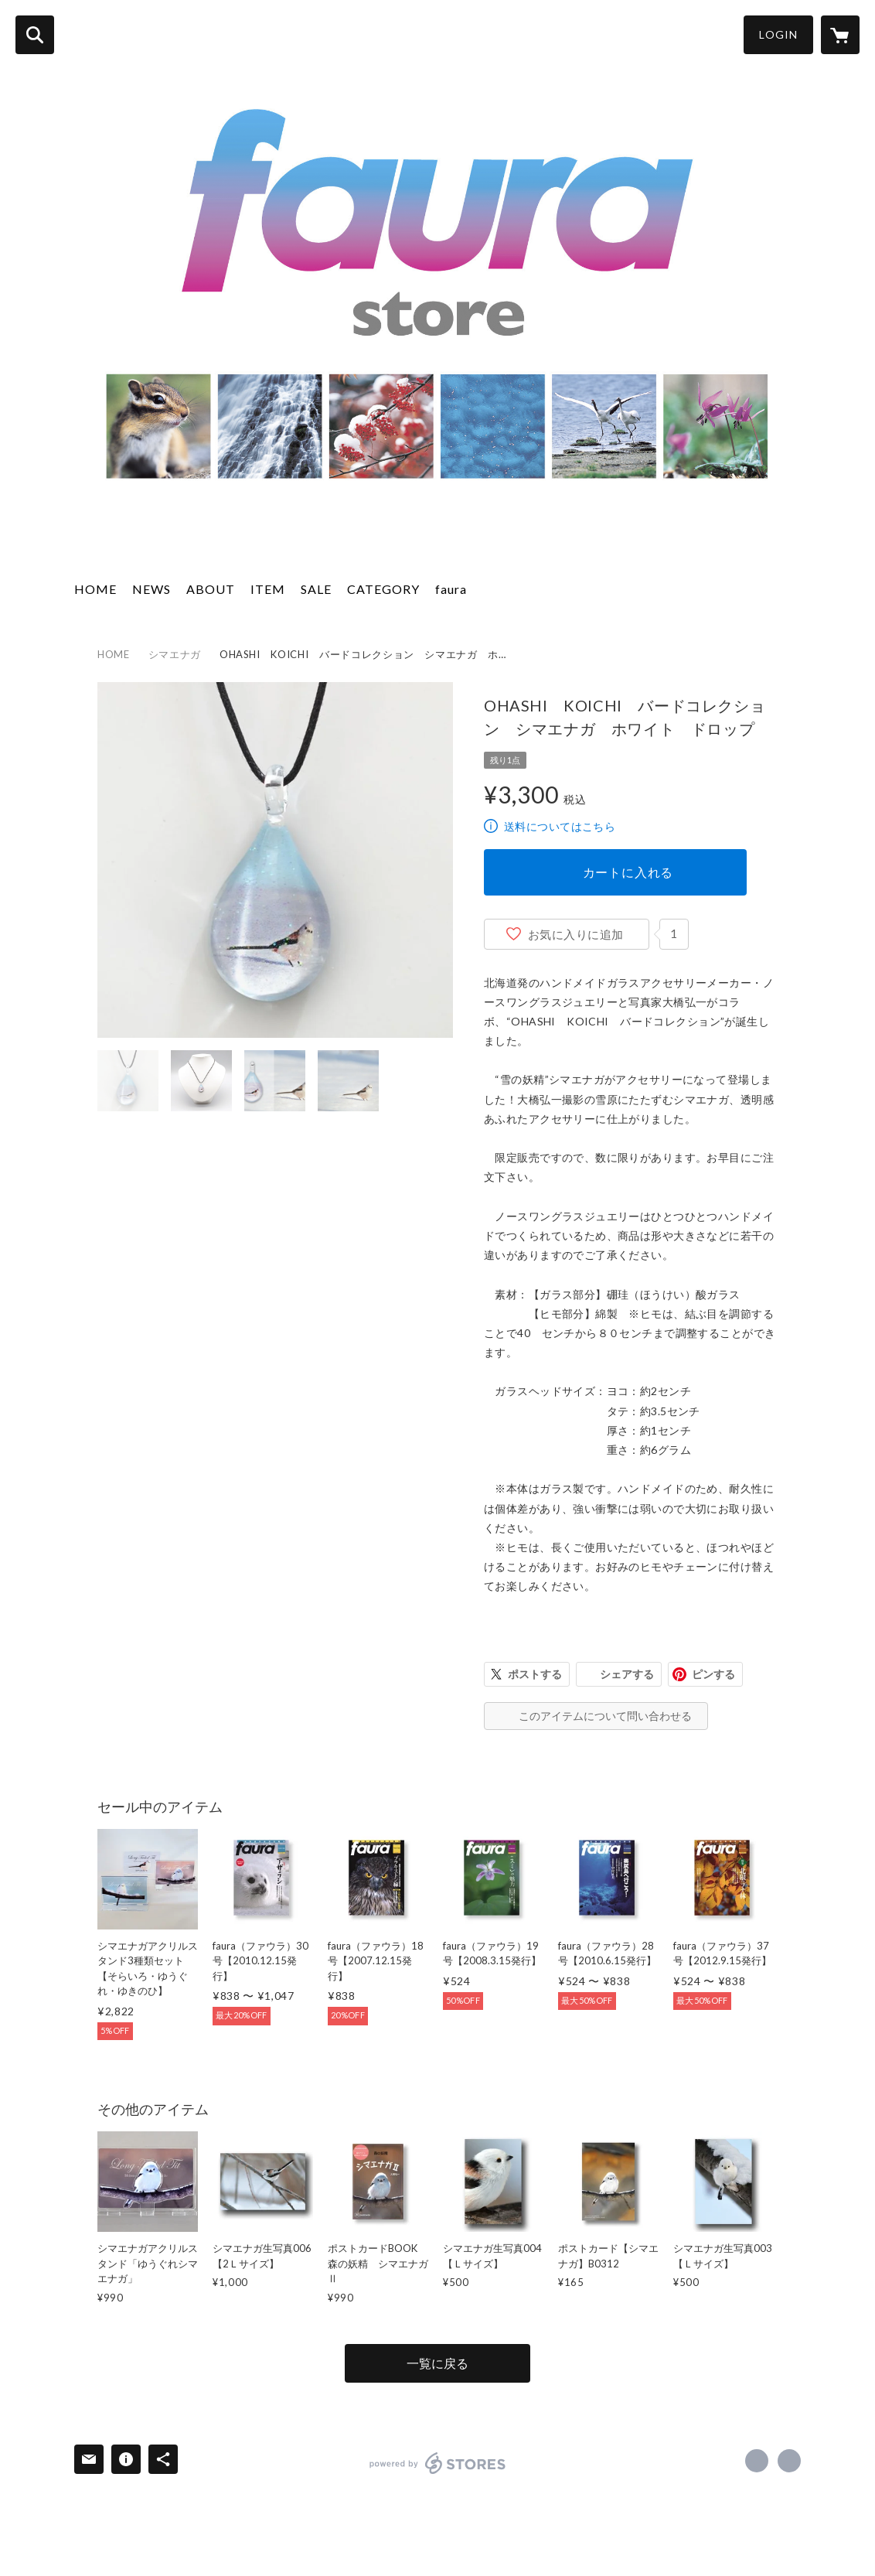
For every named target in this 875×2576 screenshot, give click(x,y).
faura (451, 589)
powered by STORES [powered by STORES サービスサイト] (437, 2463)
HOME (95, 589)
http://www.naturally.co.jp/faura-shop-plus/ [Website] (789, 2460)
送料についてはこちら (559, 826)
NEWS (151, 589)
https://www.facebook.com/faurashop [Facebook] (756, 2460)
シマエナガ (174, 654)
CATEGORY (383, 589)
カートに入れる (628, 872)
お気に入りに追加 (576, 934)
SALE (316, 589)
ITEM (267, 589)
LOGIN (778, 34)
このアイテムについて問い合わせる (605, 1715)
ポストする (535, 1673)
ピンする (713, 1673)
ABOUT (210, 589)
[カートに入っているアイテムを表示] (840, 34)
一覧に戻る (437, 2363)
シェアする (627, 1673)
